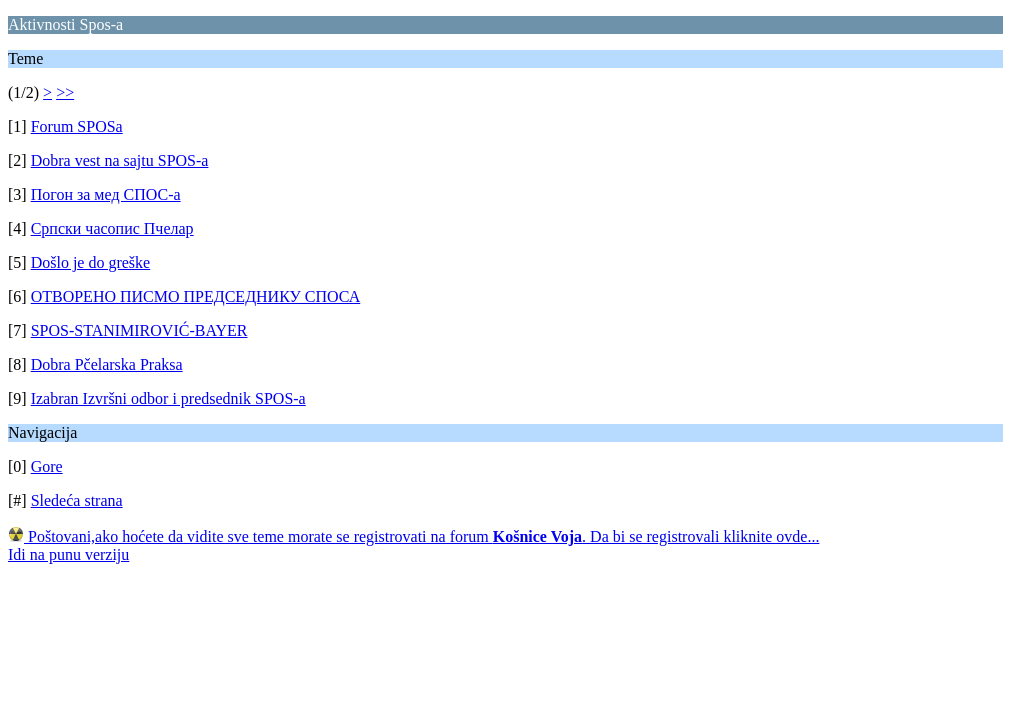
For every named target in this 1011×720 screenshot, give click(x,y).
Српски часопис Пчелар (112, 228)
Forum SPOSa (77, 126)
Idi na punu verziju (68, 554)
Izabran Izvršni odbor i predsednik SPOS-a (168, 398)
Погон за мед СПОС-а (106, 194)
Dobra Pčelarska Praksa (107, 364)
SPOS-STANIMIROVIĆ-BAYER (139, 330)
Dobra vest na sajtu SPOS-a (120, 160)
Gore (47, 466)
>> (65, 92)
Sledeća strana (77, 500)
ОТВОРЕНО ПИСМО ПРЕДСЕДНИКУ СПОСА (196, 296)
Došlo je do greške (91, 262)
